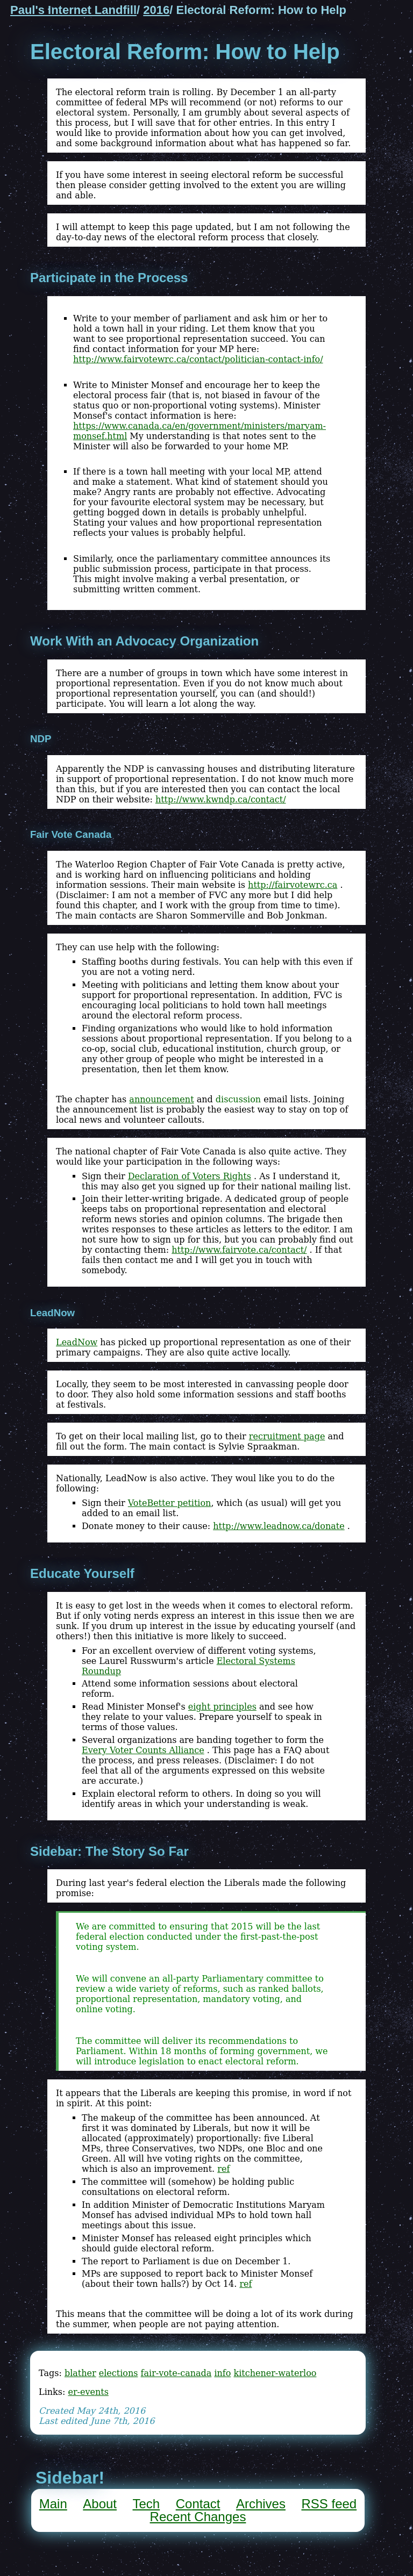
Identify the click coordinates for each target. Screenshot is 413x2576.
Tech (146, 2503)
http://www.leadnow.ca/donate (279, 1526)
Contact (198, 2503)
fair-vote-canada (176, 2373)
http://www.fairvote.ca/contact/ (239, 1250)
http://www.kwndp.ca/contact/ (220, 799)
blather (80, 2373)
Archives (261, 2503)
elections (118, 2373)
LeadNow (76, 1342)
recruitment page (287, 1436)
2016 (156, 10)
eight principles (222, 1707)
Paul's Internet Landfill (73, 10)
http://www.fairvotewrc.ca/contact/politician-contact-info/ (198, 359)
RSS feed (329, 2503)
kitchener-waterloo (274, 2373)
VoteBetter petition (169, 1503)
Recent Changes (198, 2516)
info (222, 2373)
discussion (238, 1099)
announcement (161, 1099)
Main (53, 2503)
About (100, 2503)
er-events (88, 2392)
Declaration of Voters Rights (189, 1176)
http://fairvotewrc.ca (292, 885)
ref (223, 2169)
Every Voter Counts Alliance (143, 1750)
